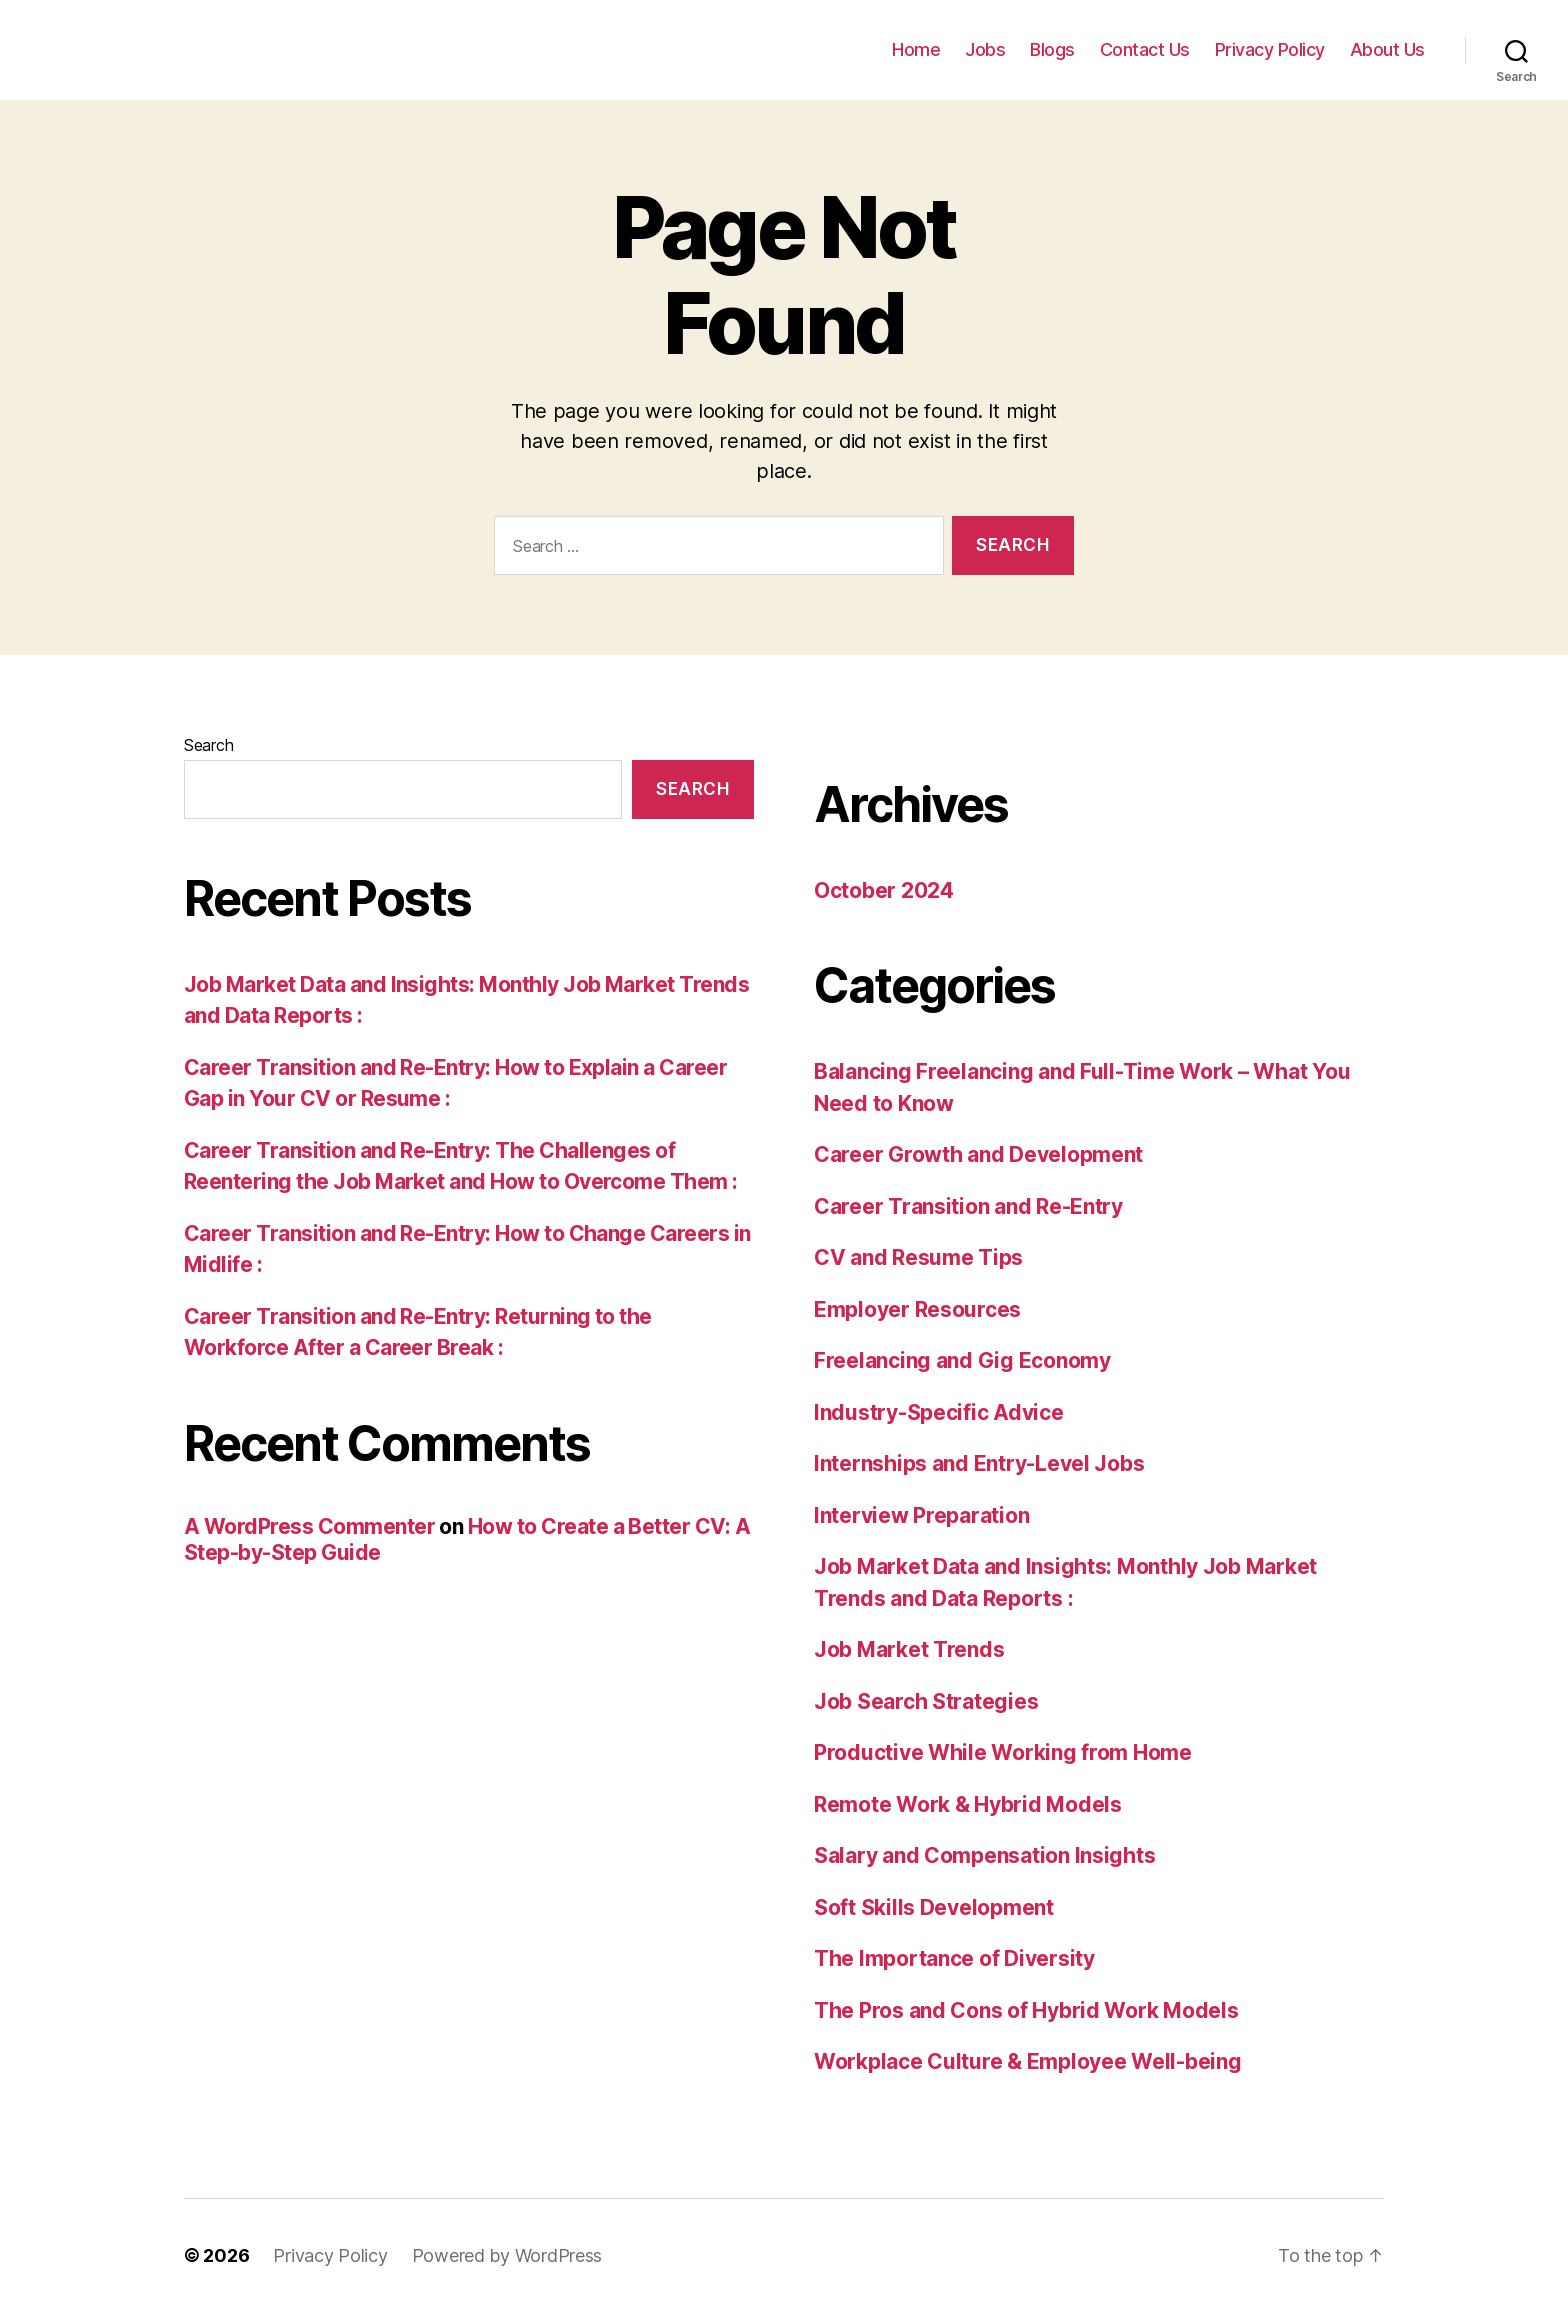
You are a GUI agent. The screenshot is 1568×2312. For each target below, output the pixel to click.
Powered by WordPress (507, 2255)
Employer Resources (917, 1309)
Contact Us (1145, 49)
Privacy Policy (1270, 49)
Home (916, 49)
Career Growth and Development (978, 1154)
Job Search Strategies (926, 1701)
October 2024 (884, 890)
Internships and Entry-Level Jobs (979, 1463)
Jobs (985, 49)
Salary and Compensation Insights (984, 1855)
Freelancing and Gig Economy (962, 1360)
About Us (1387, 49)
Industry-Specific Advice (939, 1412)
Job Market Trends (909, 1649)
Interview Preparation (921, 1515)
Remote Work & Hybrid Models (968, 1804)
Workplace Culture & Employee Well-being (1027, 2061)
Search (208, 745)
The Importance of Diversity (954, 1958)
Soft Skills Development (934, 1907)
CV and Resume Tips (918, 1257)
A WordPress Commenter (309, 1526)
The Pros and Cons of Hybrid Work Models (1026, 2010)
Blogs (1052, 49)
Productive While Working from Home (1003, 1752)
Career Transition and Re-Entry (968, 1206)
